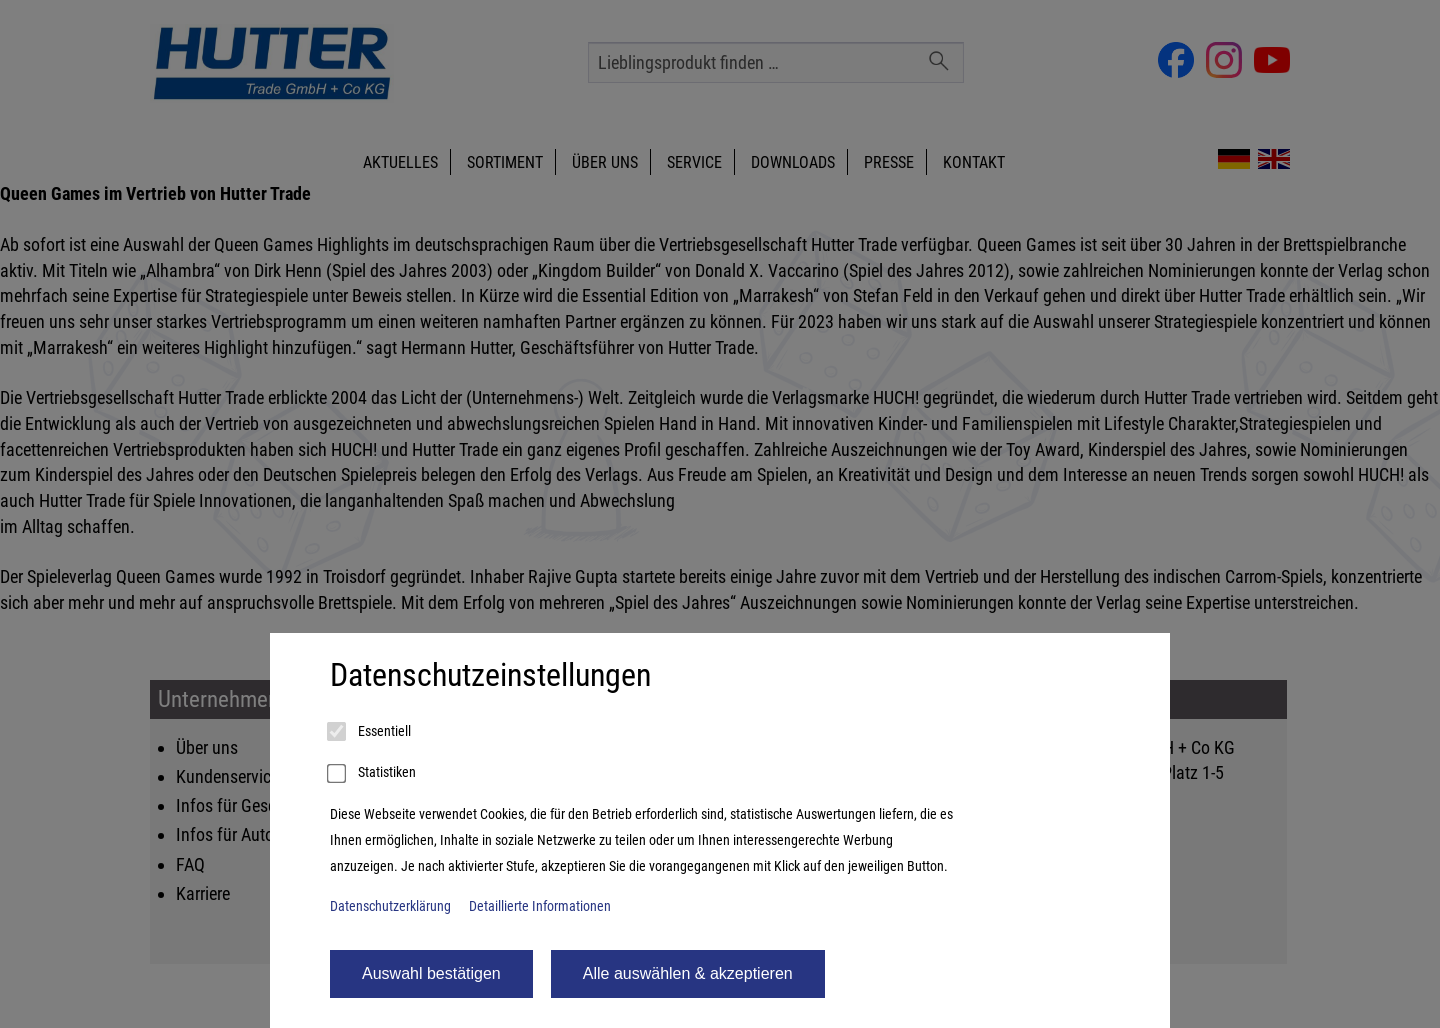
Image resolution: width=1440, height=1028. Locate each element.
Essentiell (370, 732)
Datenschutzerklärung (390, 906)
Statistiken (373, 774)
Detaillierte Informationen (540, 906)
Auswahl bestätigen (431, 973)
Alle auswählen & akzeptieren (688, 973)
